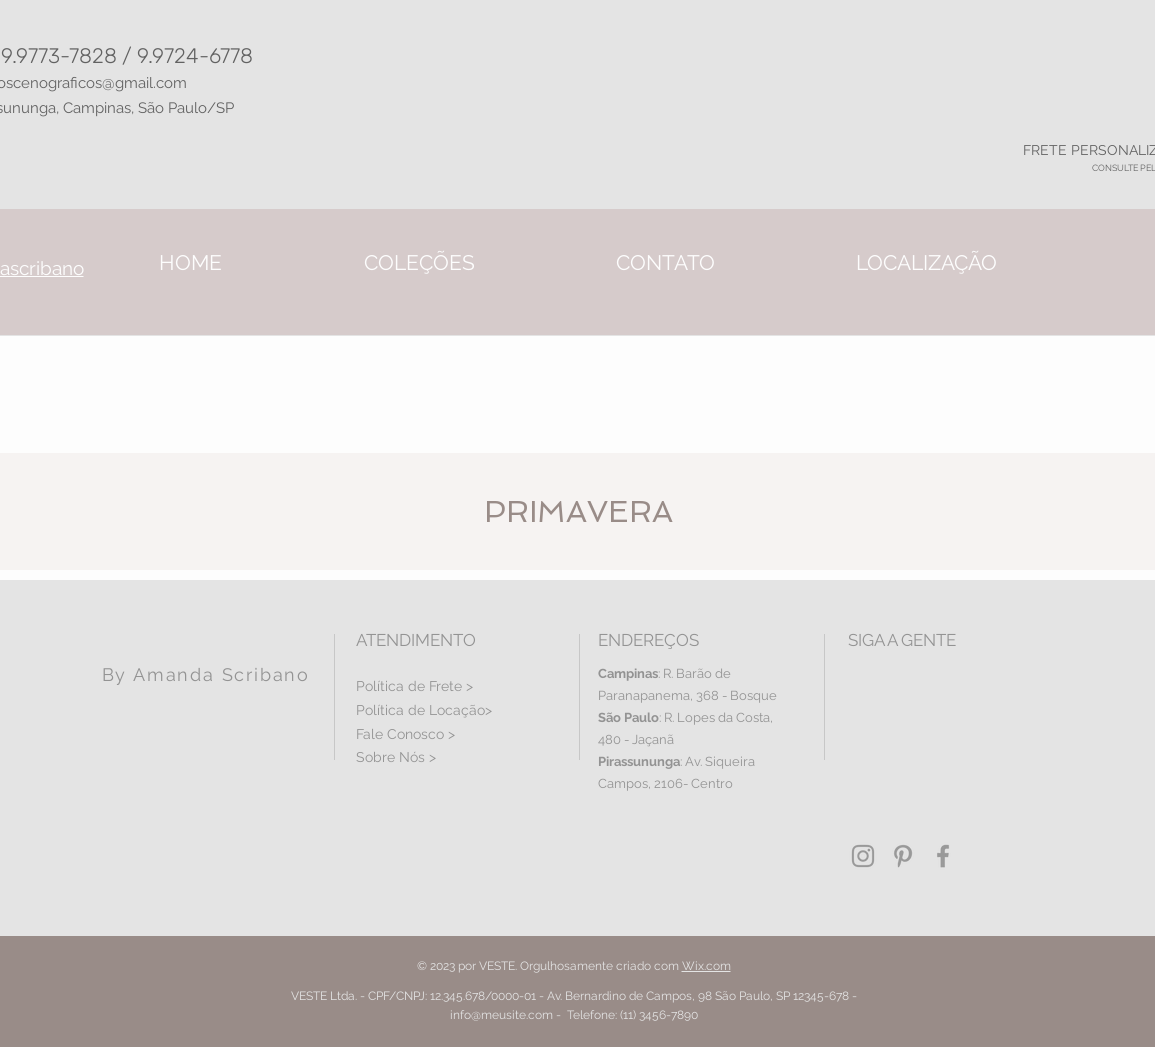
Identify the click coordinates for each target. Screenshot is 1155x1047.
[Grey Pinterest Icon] (903, 856)
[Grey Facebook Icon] (943, 856)
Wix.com (706, 966)
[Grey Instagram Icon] (863, 856)
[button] (419, 262)
